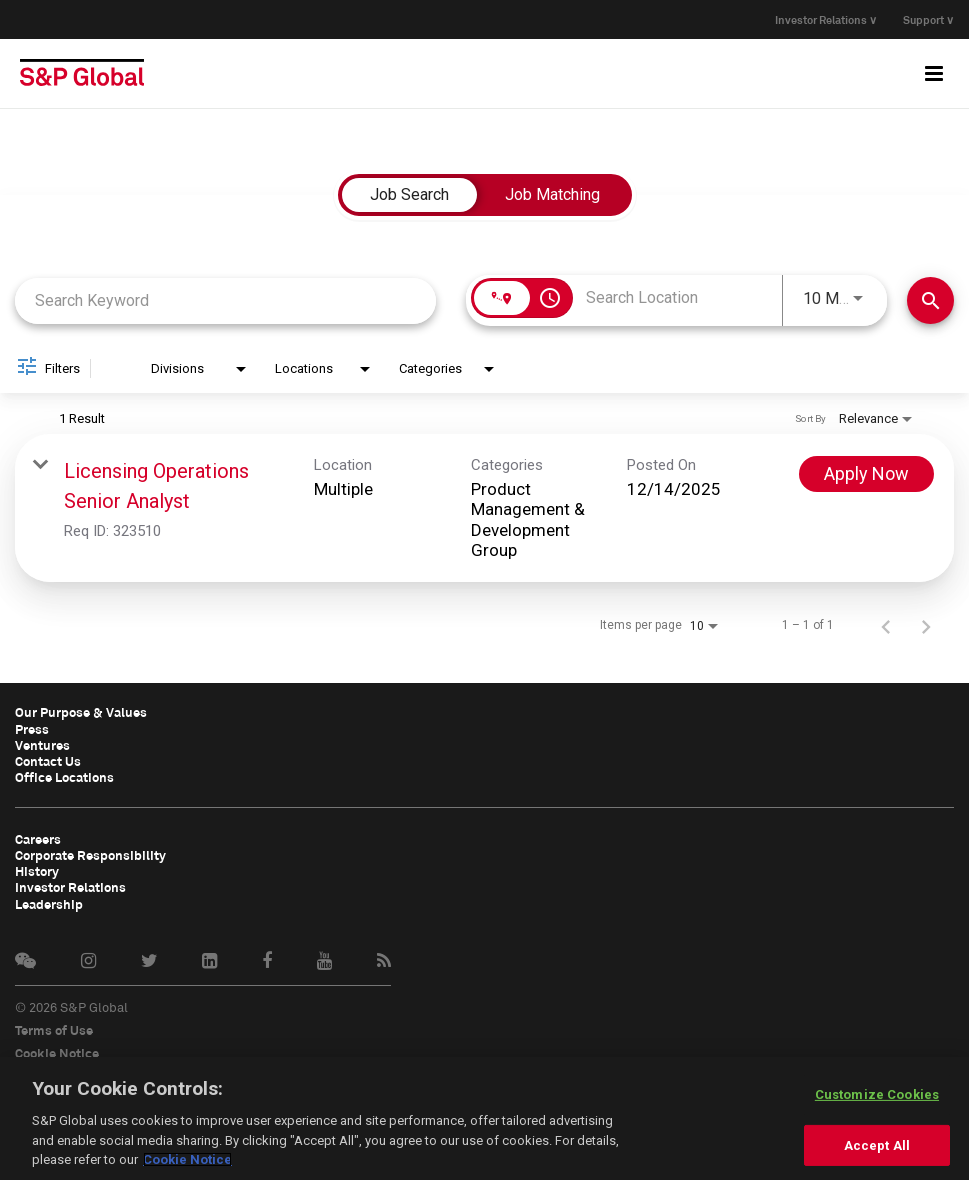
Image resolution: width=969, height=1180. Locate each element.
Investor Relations (70, 885)
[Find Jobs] (930, 300)
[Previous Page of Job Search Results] (886, 625)
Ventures (42, 744)
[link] (484, 508)
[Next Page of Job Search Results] (926, 625)
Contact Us (48, 760)
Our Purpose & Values (81, 712)
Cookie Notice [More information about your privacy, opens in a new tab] (187, 1159)
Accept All (877, 1145)
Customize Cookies (877, 1094)
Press (32, 728)
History (37, 869)
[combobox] (225, 300)
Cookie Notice (57, 1050)
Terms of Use (54, 1027)
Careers (38, 837)
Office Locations (64, 776)
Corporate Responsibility (90, 853)
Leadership (49, 901)
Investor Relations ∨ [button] (822, 19)
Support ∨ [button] (928, 19)
